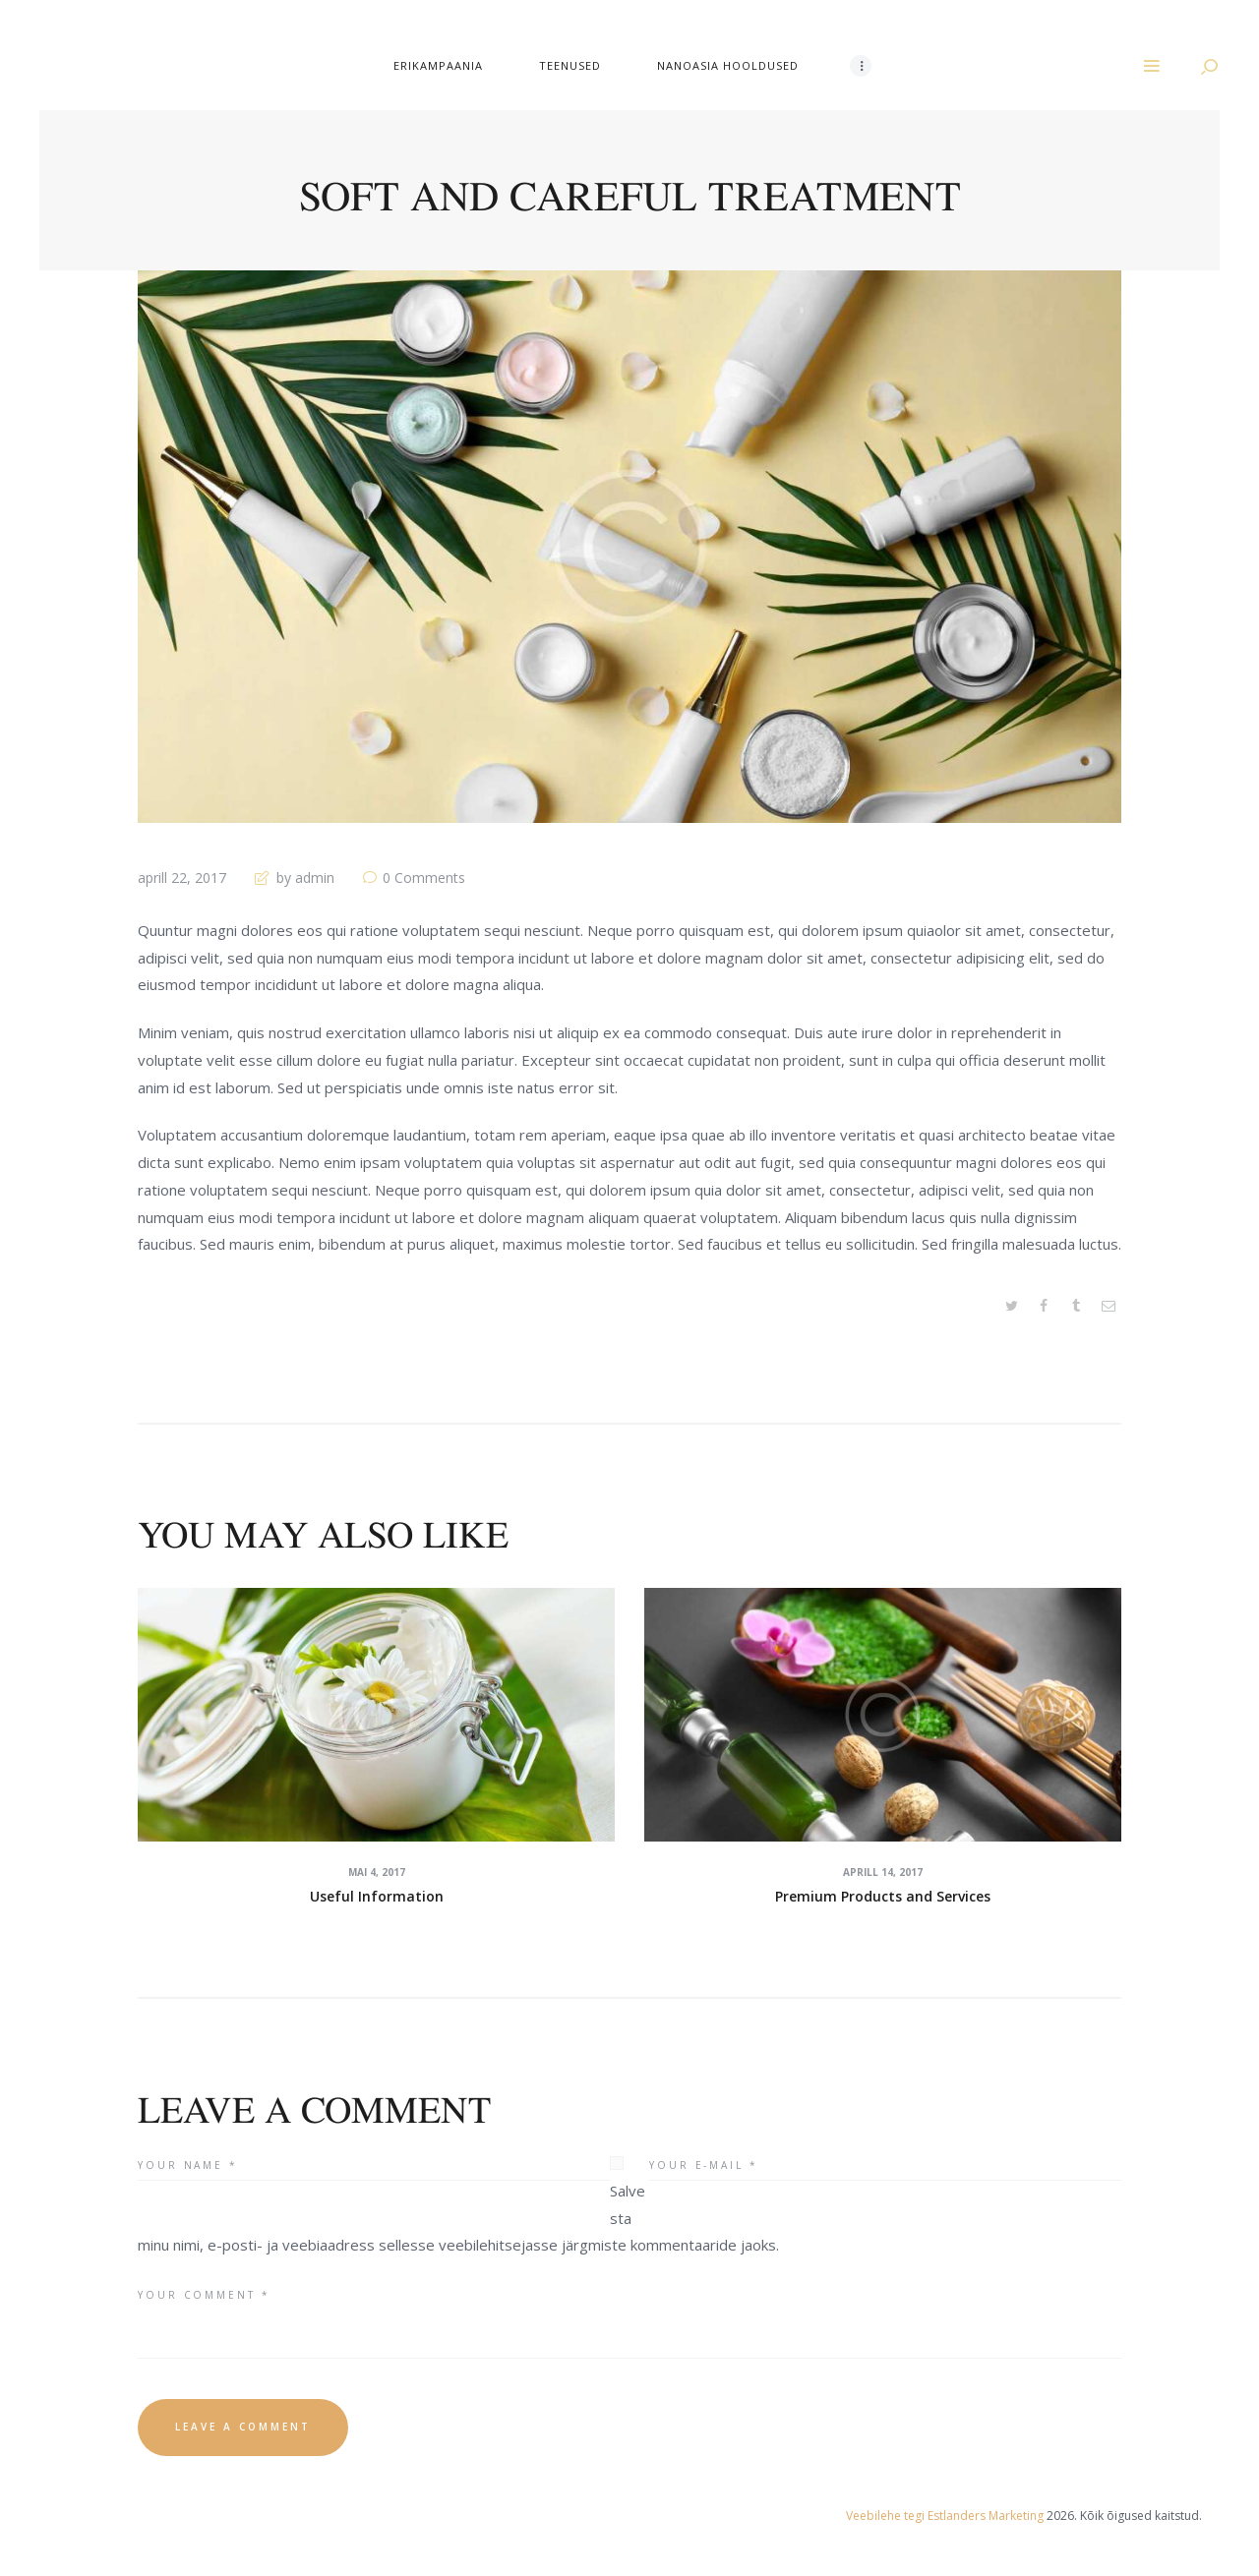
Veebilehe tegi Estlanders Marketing (945, 2515)
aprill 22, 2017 (182, 877)
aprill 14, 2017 (883, 1872)
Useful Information (377, 1896)
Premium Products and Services (882, 1896)
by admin (305, 877)
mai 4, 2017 (376, 1872)
